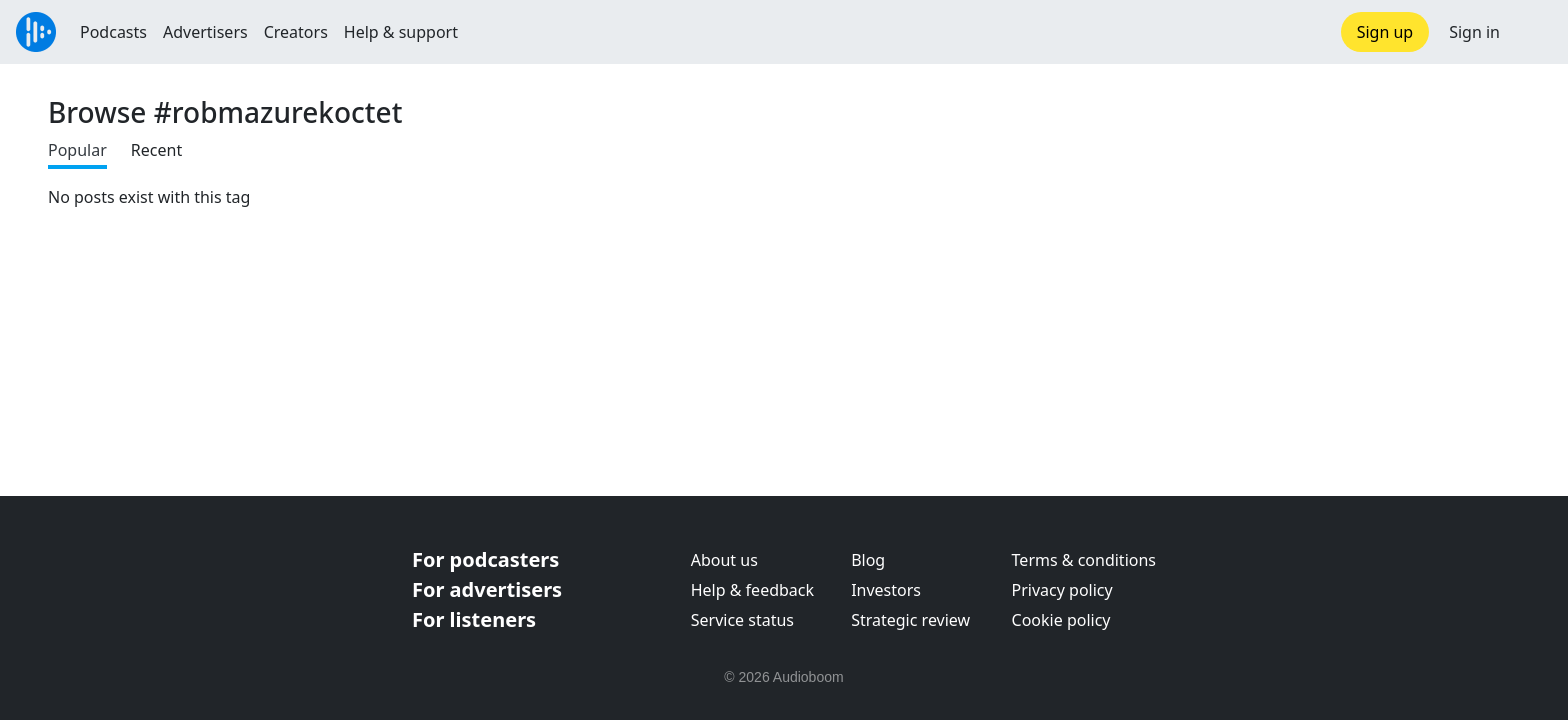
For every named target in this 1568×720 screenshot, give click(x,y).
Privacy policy (1062, 590)
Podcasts (113, 32)
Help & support (401, 32)
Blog (868, 560)
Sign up (1385, 32)
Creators (296, 32)
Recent (156, 150)
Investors (886, 590)
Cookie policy (1061, 620)
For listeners (474, 619)
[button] (1534, 32)
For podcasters (485, 559)
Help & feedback (752, 590)
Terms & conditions (1084, 560)
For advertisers (487, 589)
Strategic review (910, 620)
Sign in (1474, 32)
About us (724, 560)
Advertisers (205, 32)
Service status (742, 620)
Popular (77, 150)
